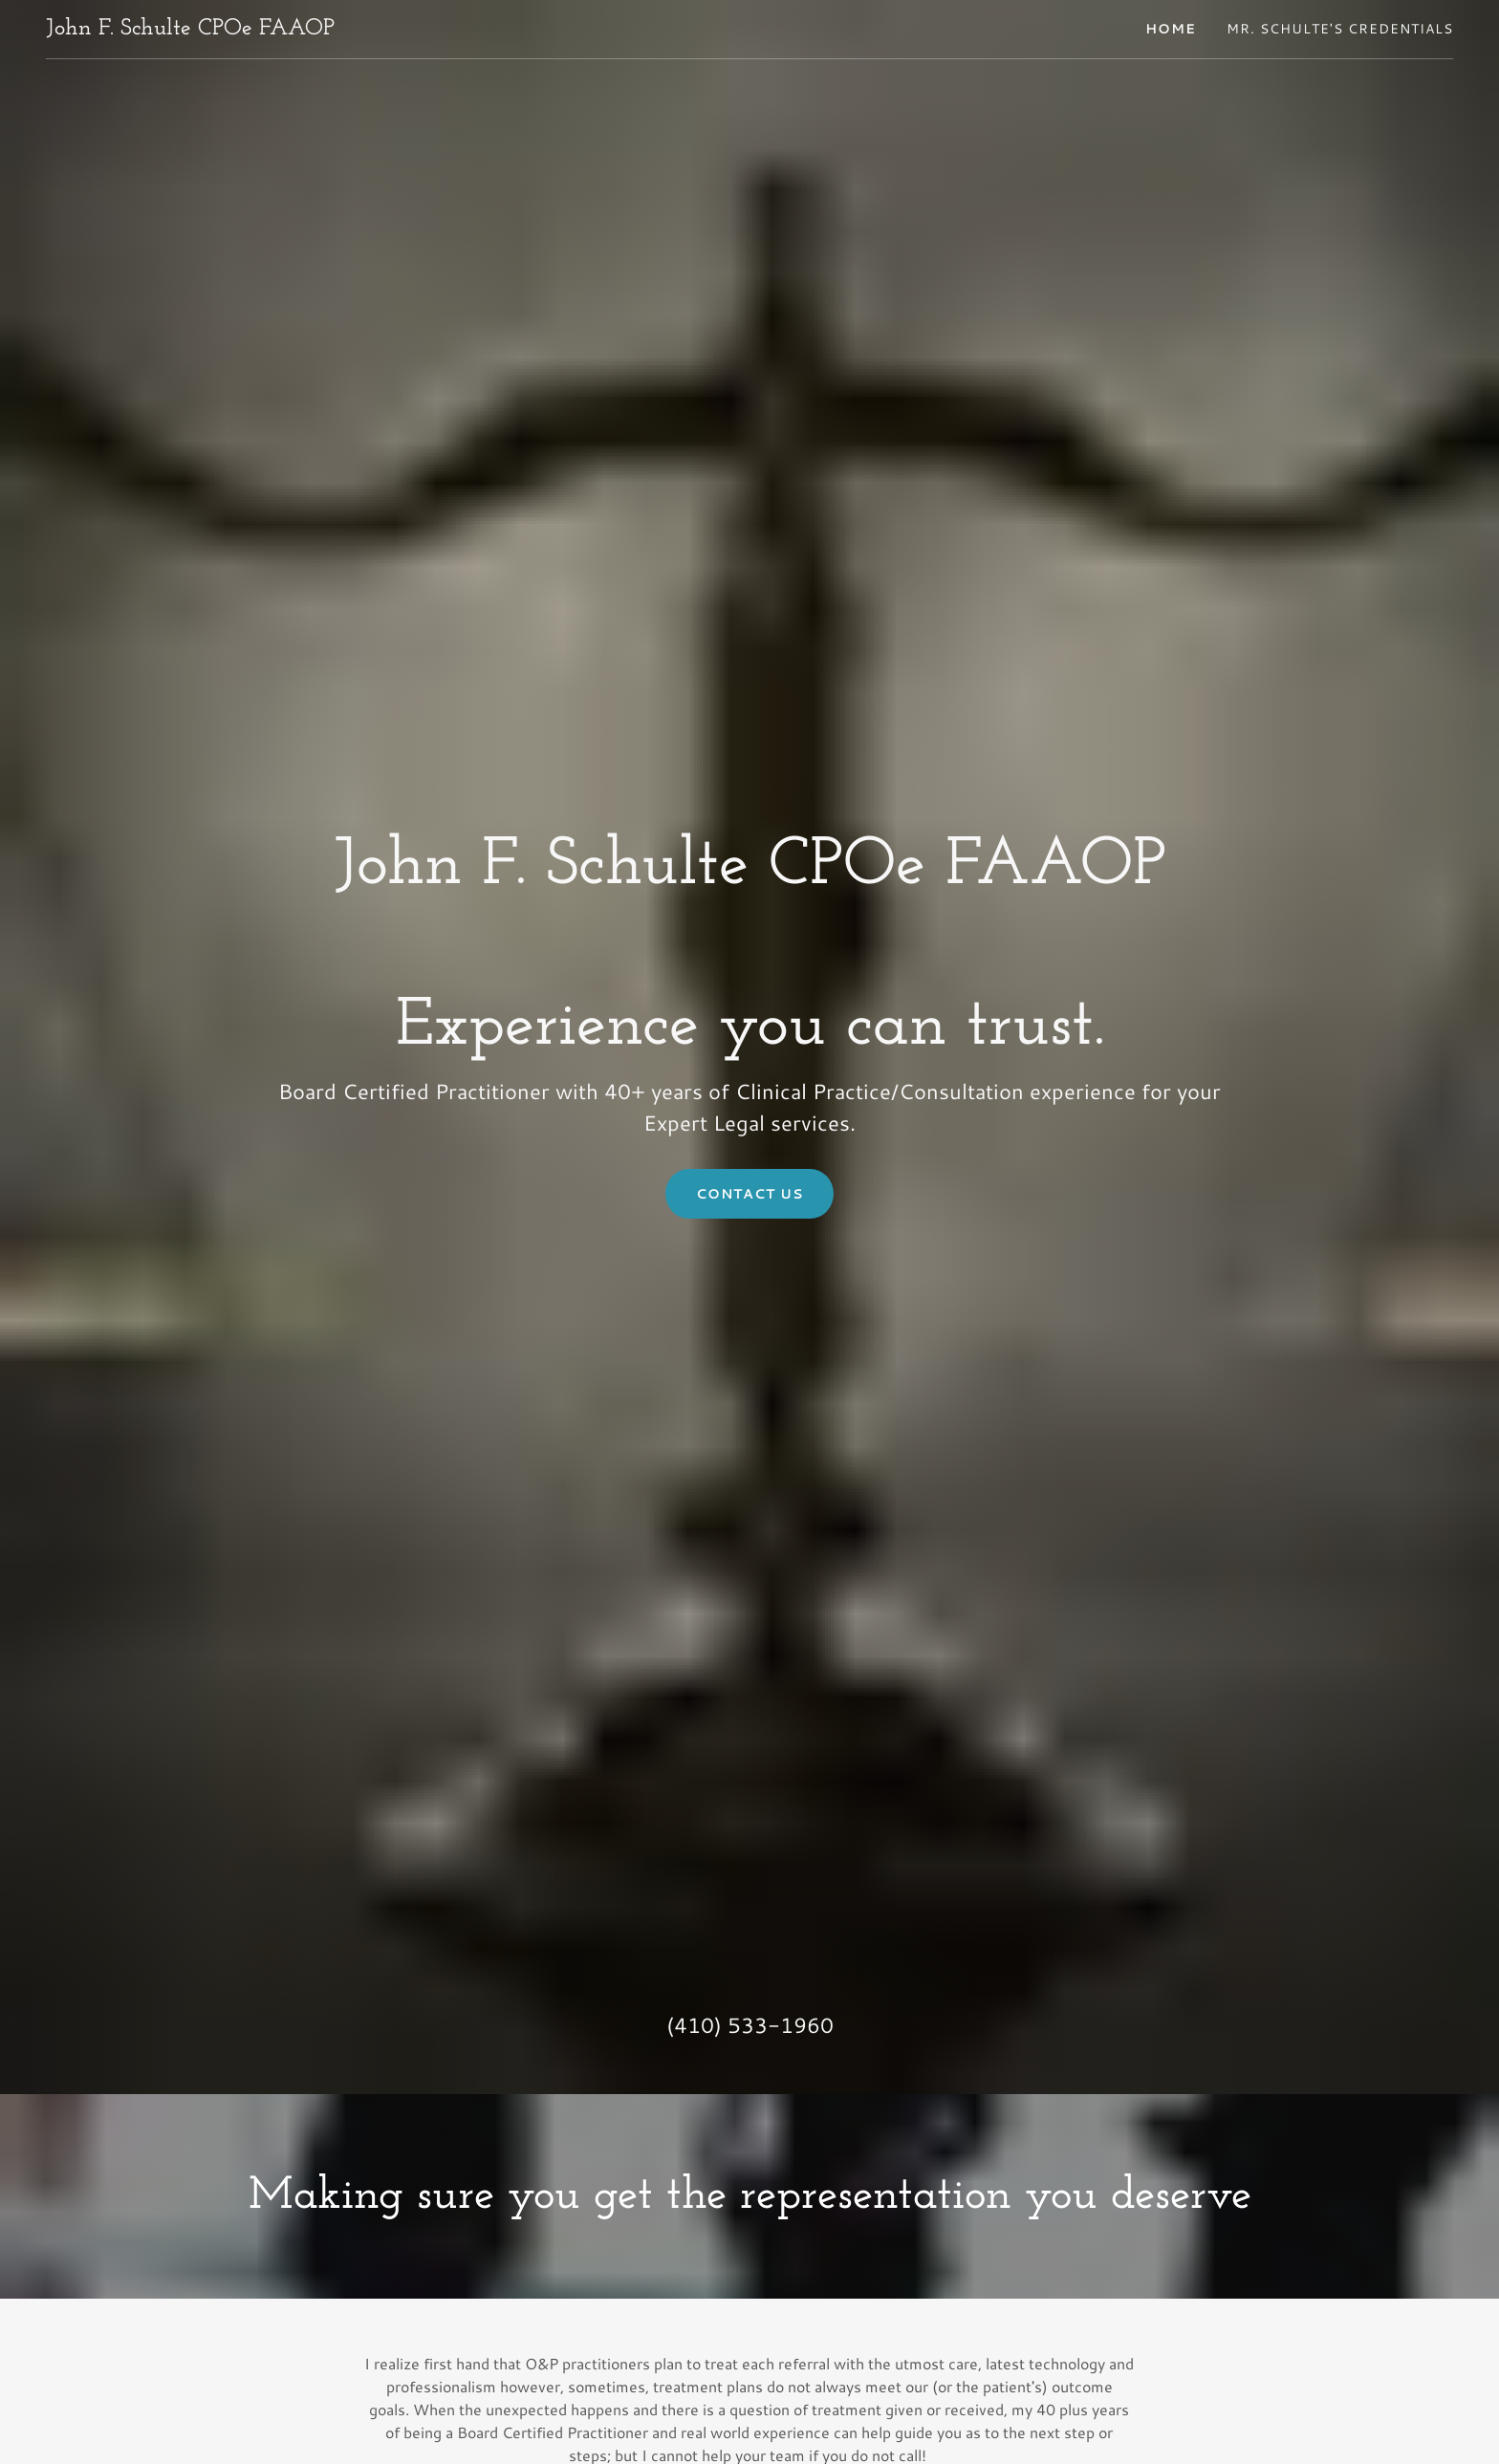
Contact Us (749, 1193)
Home (1170, 28)
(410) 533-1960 (750, 2025)
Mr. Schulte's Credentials (1340, 28)
